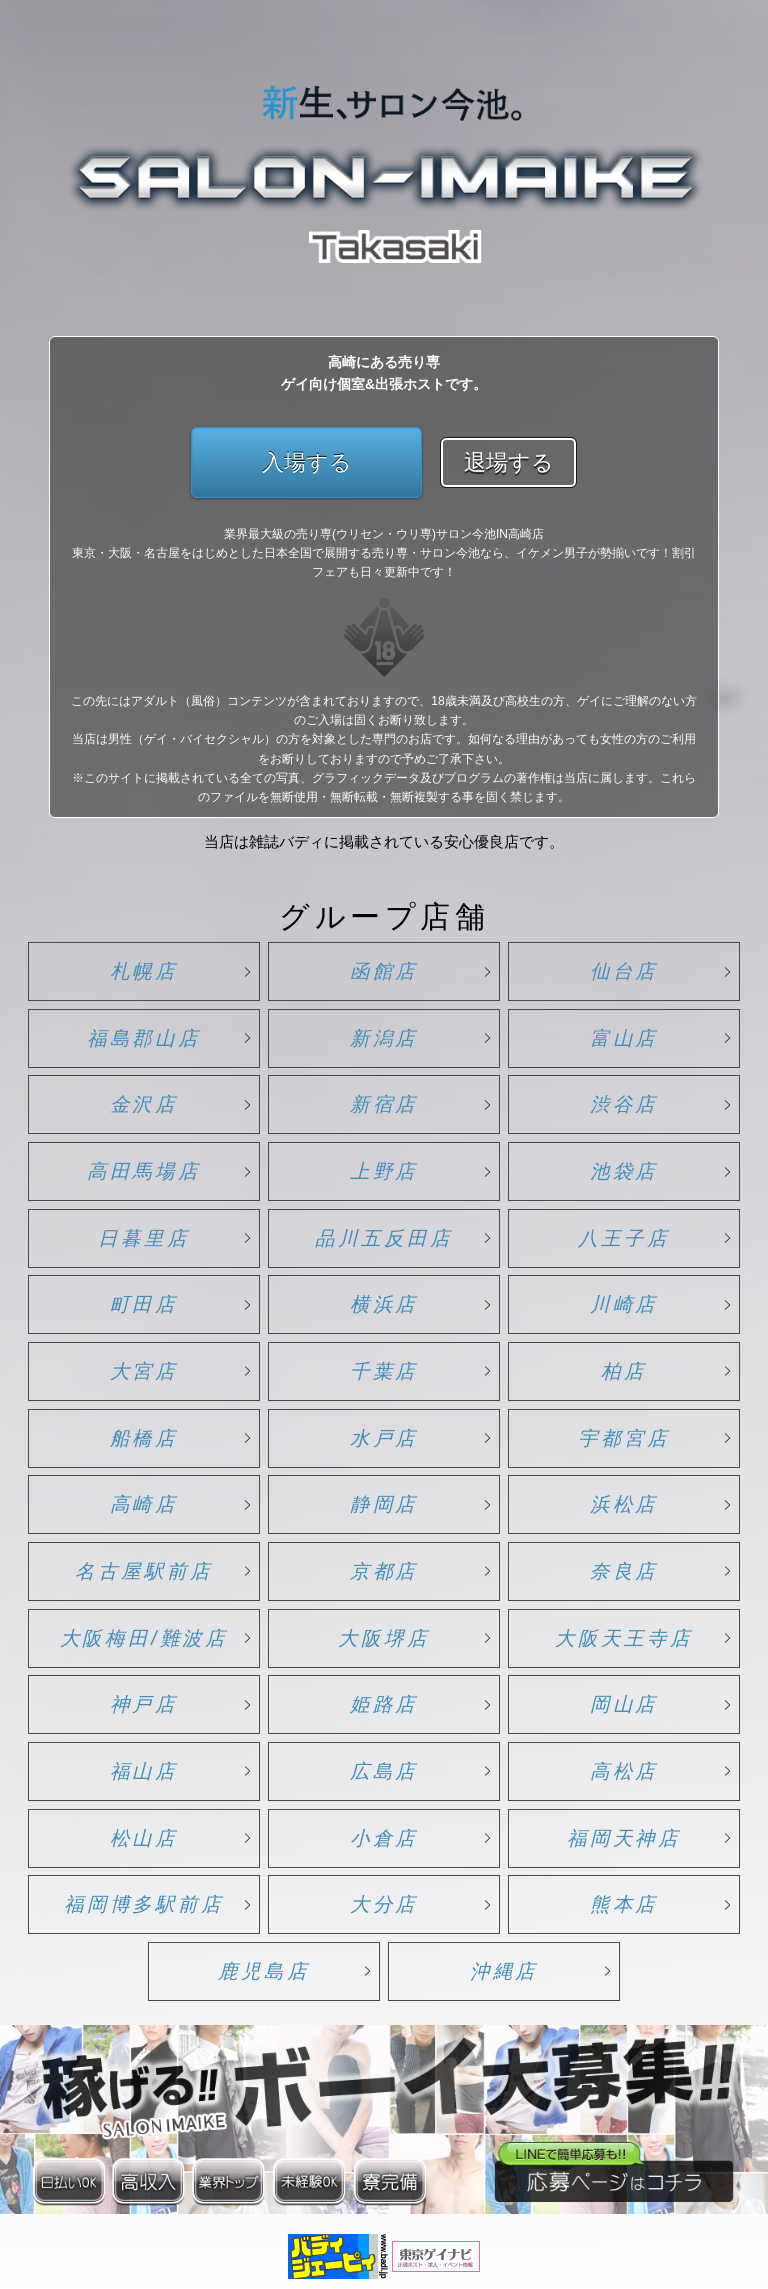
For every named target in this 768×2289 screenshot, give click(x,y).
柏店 (624, 1371)
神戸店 (144, 1704)
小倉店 (384, 1838)
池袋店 (624, 1171)
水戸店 (384, 1438)
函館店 (384, 971)
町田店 (144, 1304)
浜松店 (624, 1504)
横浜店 (384, 1304)
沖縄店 (504, 1971)
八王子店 (624, 1238)
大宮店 (144, 1371)
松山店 (144, 1838)
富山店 (624, 1038)
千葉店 (384, 1371)
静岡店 (384, 1504)
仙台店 (624, 971)
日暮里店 (144, 1238)
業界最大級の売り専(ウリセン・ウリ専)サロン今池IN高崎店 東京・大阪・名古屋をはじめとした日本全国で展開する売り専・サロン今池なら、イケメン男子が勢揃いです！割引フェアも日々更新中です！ (384, 553)
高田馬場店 (144, 1171)
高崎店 (144, 1504)
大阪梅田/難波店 (144, 1638)
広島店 (384, 1771)
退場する (509, 462)
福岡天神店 (624, 1838)
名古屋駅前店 (144, 1571)
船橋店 (144, 1438)
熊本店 (624, 1904)
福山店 (144, 1771)
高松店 (624, 1771)
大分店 (384, 1904)
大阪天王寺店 (624, 1638)
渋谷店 (624, 1104)
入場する (307, 462)
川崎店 (624, 1304)
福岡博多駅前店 (144, 1904)
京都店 (384, 1571)
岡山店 (624, 1704)
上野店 (384, 1171)
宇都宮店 (624, 1438)
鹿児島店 (264, 1971)
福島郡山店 (144, 1038)
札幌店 (144, 971)
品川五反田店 (384, 1238)
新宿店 (384, 1104)
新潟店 (384, 1038)
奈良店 (624, 1571)
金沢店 (144, 1104)
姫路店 (384, 1704)
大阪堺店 (384, 1638)
